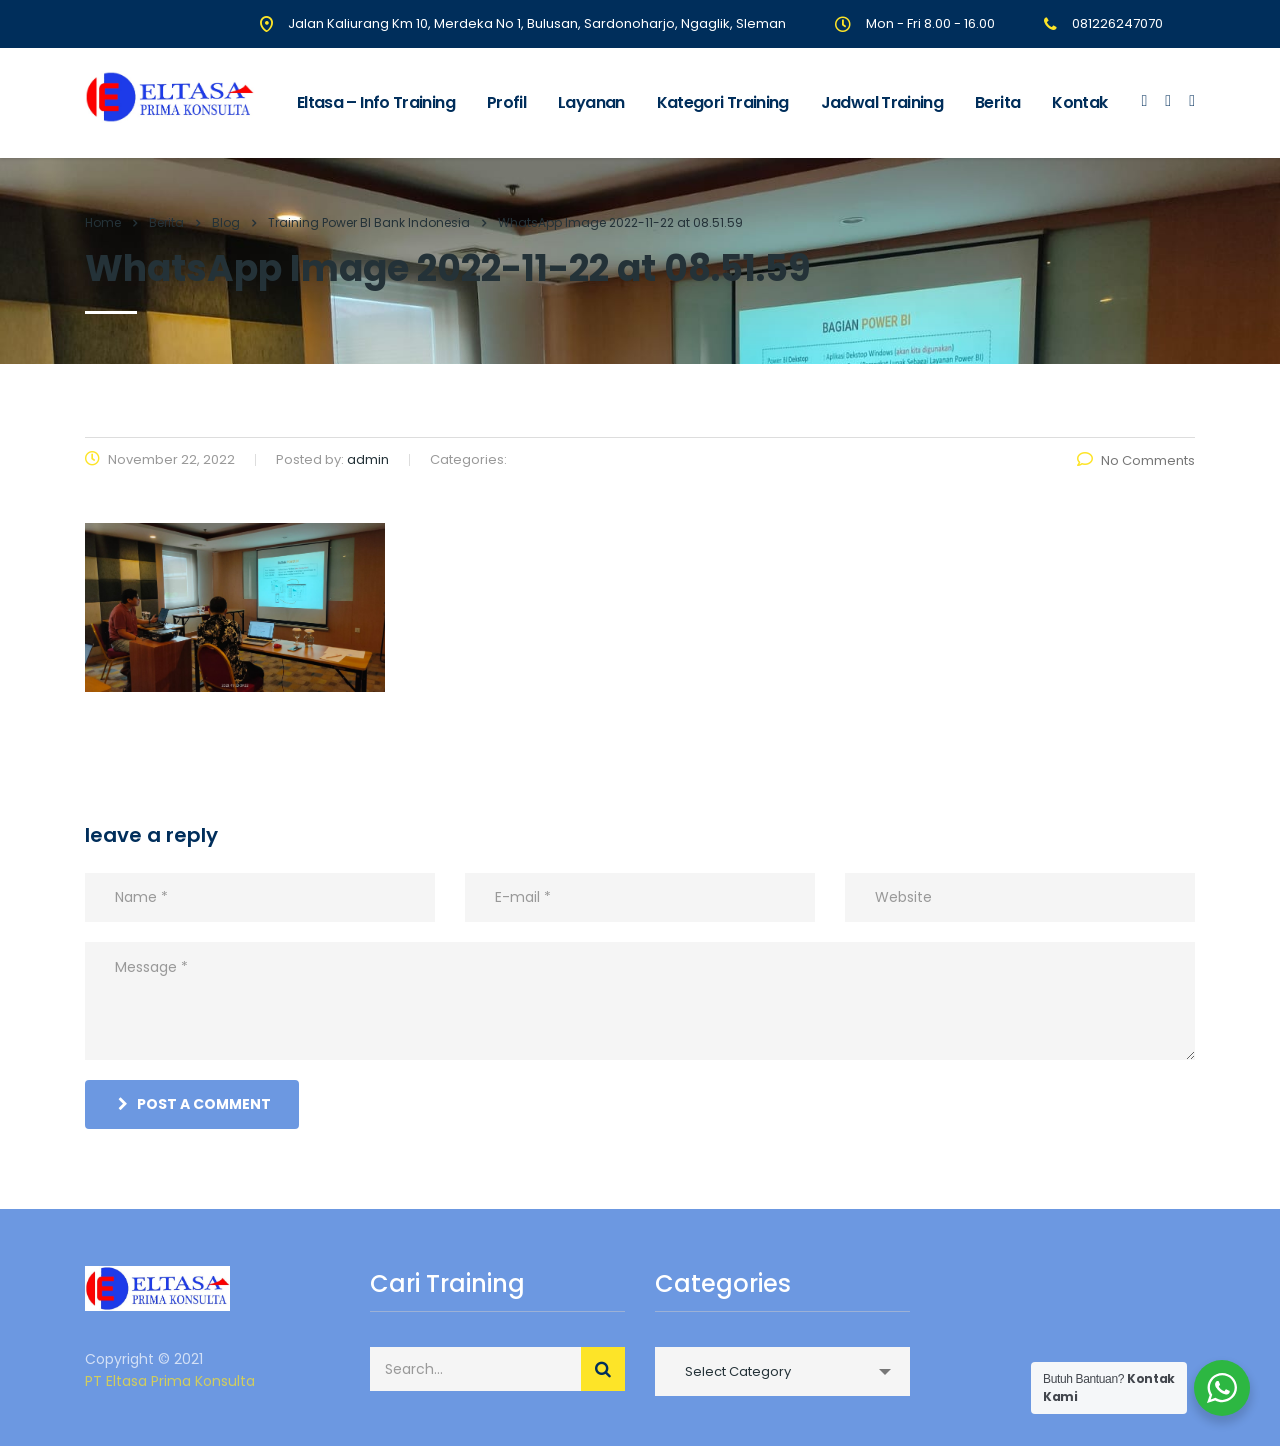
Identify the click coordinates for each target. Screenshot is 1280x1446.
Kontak (1079, 102)
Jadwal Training (882, 102)
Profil (506, 102)
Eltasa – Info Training (376, 102)
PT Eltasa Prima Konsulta (170, 1381)
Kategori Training (723, 102)
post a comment (194, 1104)
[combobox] (782, 1371)
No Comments (1136, 460)
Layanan (591, 102)
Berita (997, 102)
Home (103, 222)
